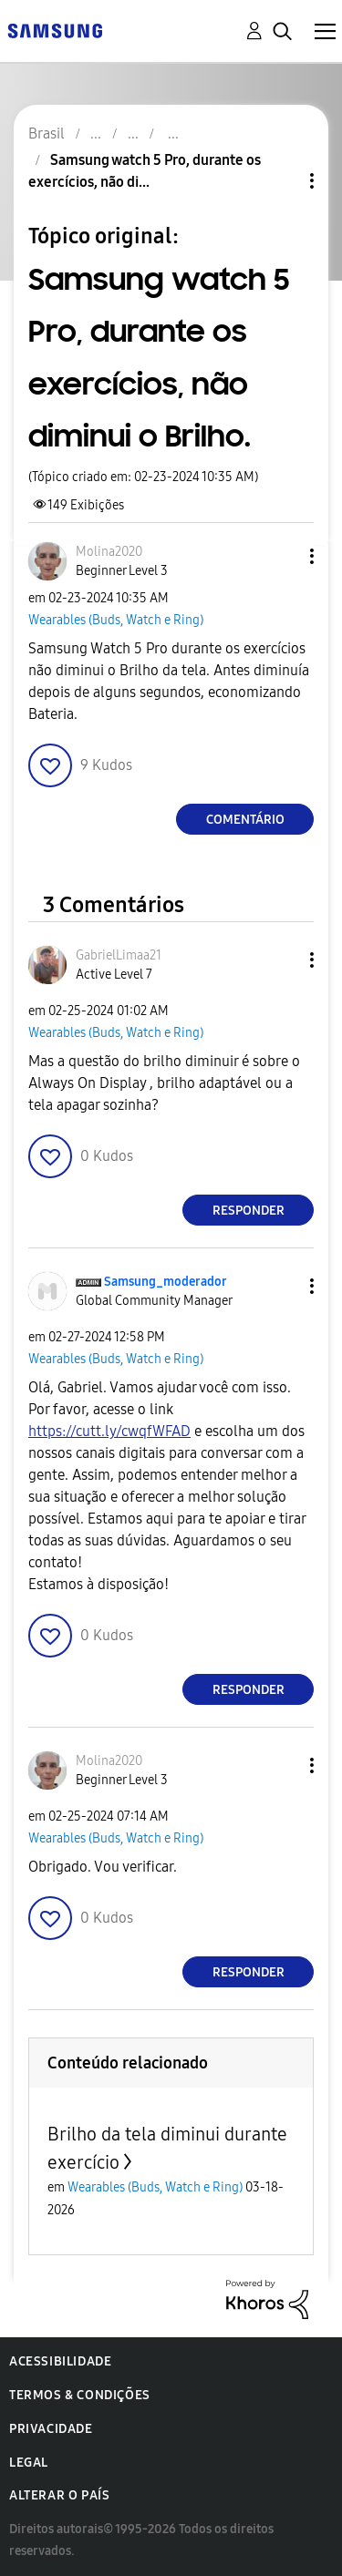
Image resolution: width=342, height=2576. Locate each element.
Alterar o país (59, 2495)
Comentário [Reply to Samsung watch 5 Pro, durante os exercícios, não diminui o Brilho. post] (245, 819)
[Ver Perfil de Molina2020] (109, 551)
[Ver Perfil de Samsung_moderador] (165, 1281)
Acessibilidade (60, 2361)
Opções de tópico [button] (281, 181)
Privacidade (51, 2429)
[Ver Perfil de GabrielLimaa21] (118, 955)
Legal (28, 2462)
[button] (282, 556)
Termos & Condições (79, 2395)
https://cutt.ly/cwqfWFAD (109, 1431)
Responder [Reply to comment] (248, 1210)
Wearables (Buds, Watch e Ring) (115, 620)
